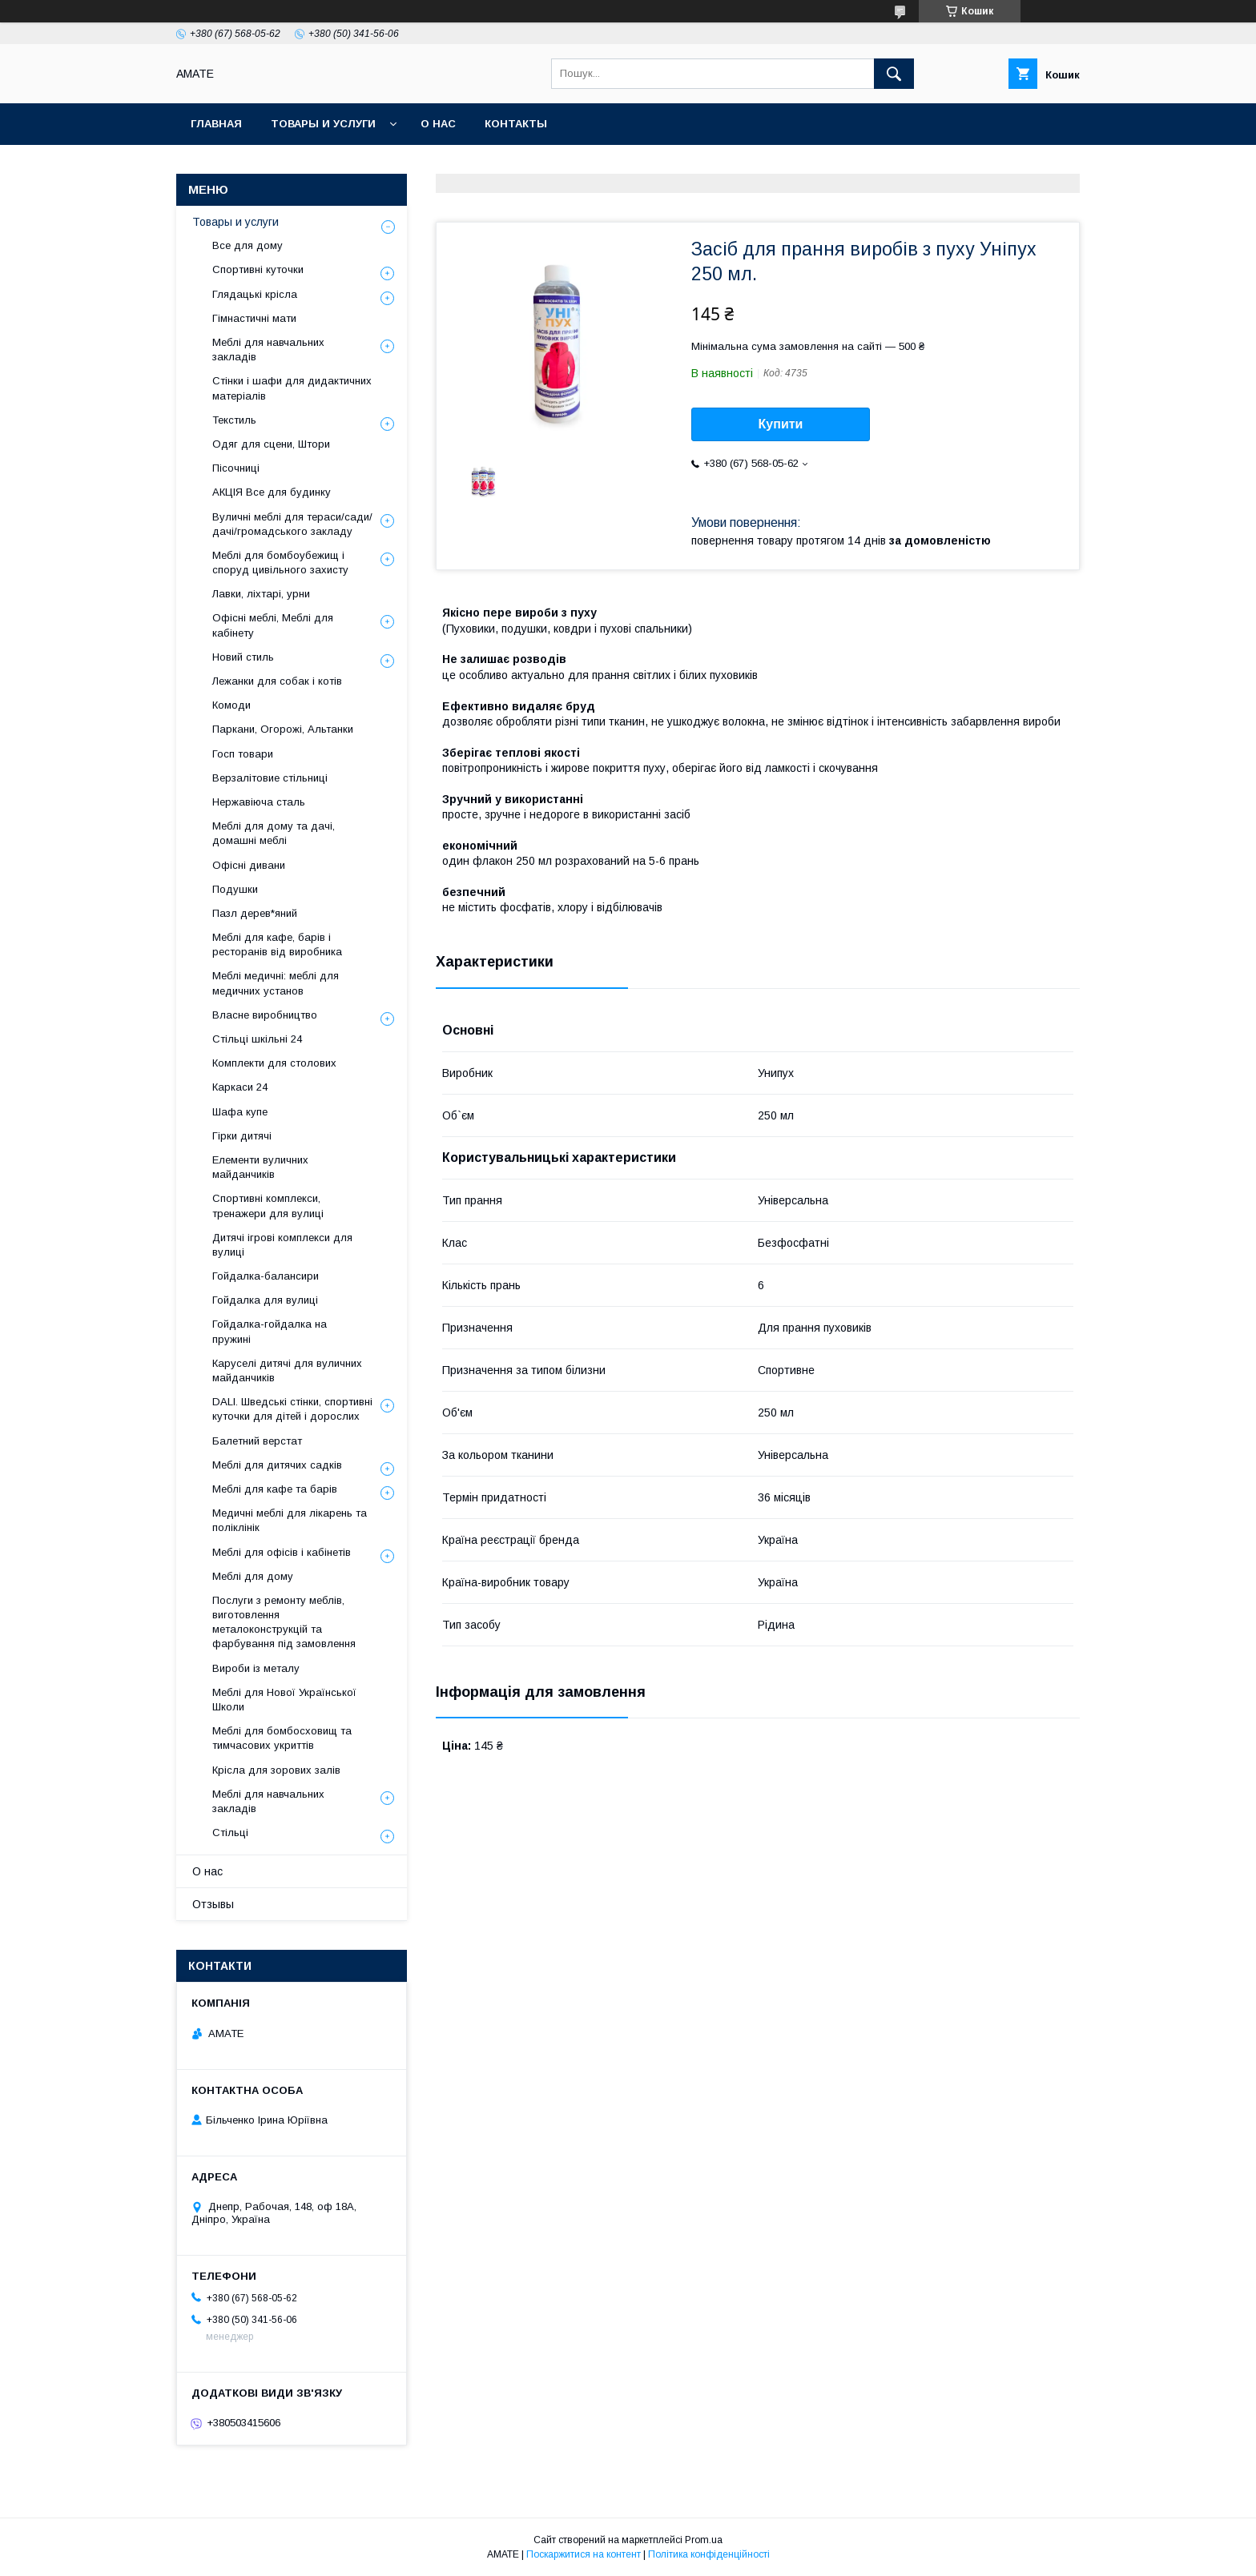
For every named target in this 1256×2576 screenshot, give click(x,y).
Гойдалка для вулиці (265, 1300)
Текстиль (234, 420)
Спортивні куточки (258, 269)
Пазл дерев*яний (254, 913)
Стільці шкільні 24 (257, 1039)
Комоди (231, 705)
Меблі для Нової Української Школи (284, 1699)
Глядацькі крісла (254, 294)
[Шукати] (894, 73)
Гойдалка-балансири (265, 1276)
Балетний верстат (257, 1441)
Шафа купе (240, 1112)
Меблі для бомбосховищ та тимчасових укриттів (282, 1738)
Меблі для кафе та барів (274, 1489)
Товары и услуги (323, 124)
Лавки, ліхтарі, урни (261, 594)
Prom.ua (704, 2540)
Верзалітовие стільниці (270, 778)
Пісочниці (236, 468)
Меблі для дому (252, 1576)
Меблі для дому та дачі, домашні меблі (273, 833)
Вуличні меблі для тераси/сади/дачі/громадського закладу (292, 524)
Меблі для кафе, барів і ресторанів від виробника (277, 944)
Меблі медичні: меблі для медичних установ (275, 983)
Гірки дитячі (242, 1136)
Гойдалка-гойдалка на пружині (269, 1331)
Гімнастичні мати (254, 318)
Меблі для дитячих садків (277, 1465)
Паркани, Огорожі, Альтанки (282, 729)
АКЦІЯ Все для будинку (271, 492)
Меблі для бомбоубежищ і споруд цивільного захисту (280, 562)
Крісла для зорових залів (276, 1770)
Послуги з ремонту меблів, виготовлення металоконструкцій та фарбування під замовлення (284, 1622)
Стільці (230, 1833)
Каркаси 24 (240, 1087)
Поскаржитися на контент (583, 2554)
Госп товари (242, 754)
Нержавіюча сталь (258, 802)
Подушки (235, 889)
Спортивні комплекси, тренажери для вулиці (268, 1205)
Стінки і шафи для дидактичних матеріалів (292, 388)
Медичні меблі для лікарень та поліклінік (289, 1520)
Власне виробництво (264, 1015)
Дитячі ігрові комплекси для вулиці (282, 1245)
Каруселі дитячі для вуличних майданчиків (287, 1370)
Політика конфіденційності (709, 2554)
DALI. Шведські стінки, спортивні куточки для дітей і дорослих (292, 1409)
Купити (781, 424)
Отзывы (213, 1904)
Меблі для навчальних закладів (268, 349)
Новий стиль (243, 657)
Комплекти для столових (274, 1063)
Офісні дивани (248, 865)
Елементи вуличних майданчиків (260, 1167)
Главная (216, 124)
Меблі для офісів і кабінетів (281, 1552)
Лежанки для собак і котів (277, 681)
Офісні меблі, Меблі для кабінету (272, 625)
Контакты (516, 124)
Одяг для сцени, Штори (271, 444)
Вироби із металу (256, 1668)
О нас (438, 124)
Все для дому (247, 245)
